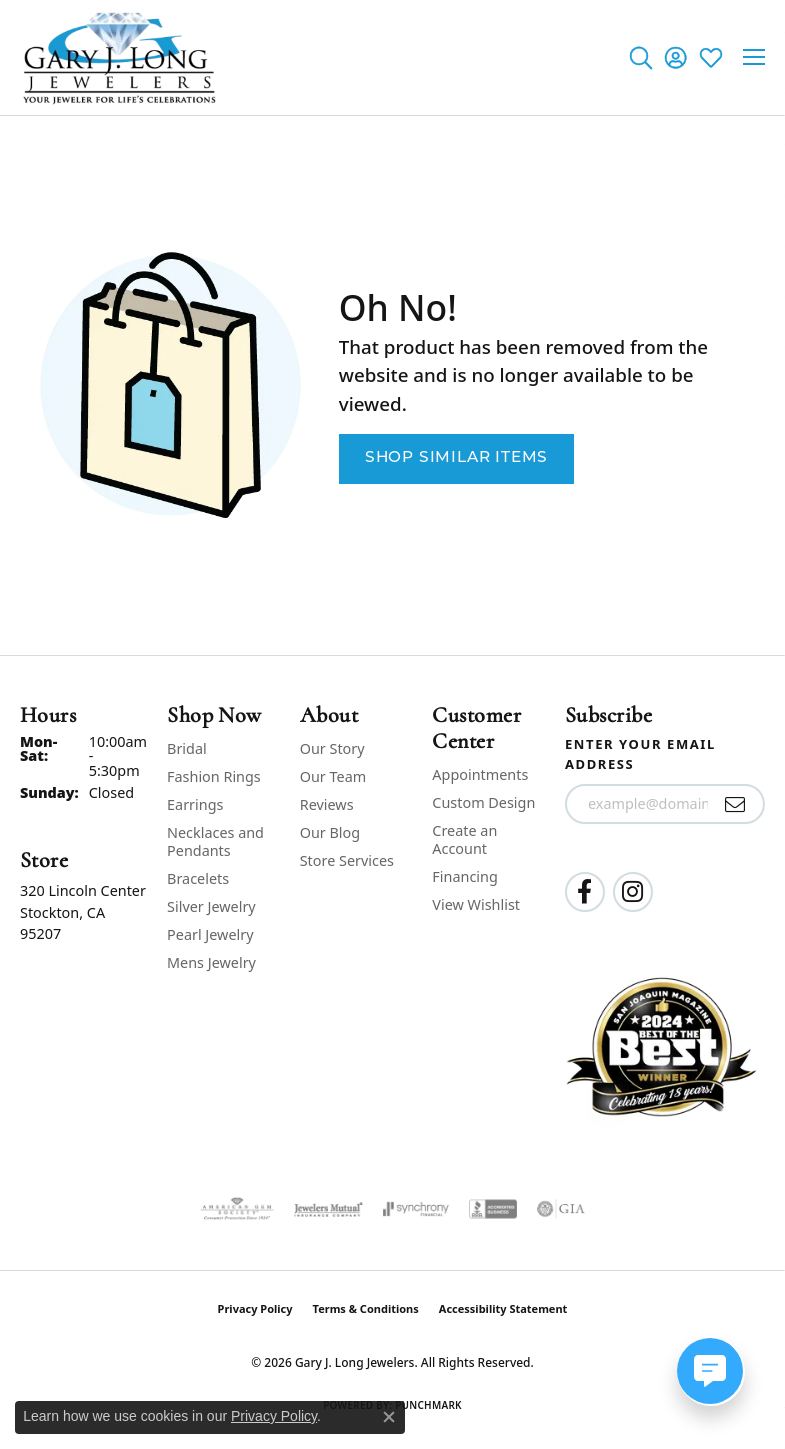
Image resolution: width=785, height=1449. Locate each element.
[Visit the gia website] (561, 1209)
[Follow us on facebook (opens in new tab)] (585, 892)
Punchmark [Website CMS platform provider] (428, 1405)
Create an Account (464, 839)
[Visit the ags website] (237, 1209)
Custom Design (483, 802)
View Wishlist (476, 904)
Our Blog (330, 832)
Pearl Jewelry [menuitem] (210, 934)
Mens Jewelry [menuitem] (211, 962)
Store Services (347, 860)
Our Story (332, 748)
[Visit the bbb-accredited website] (493, 1209)
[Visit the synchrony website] (416, 1209)
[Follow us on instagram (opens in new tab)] (633, 892)
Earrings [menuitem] (195, 804)
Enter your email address (640, 754)
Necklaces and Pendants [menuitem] (215, 841)
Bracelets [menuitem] (198, 878)
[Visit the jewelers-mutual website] (328, 1209)
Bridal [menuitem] (187, 748)
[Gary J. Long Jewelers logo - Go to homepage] (120, 57)
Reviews (327, 804)
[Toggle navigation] (754, 57)
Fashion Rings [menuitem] (214, 776)
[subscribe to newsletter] (735, 804)
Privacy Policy (255, 1308)
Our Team (333, 776)
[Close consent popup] (389, 1417)
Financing (464, 876)
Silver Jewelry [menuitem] (211, 906)
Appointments (480, 774)
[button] (640, 57)
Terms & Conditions (366, 1308)
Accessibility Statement (503, 1308)
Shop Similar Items (456, 458)
